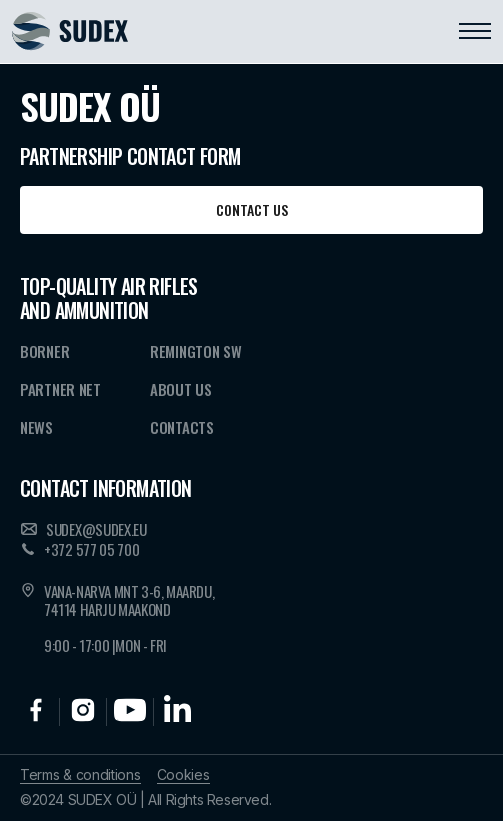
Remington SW (195, 351)
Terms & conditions (80, 775)
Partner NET (60, 389)
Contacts (182, 427)
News (36, 427)
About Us (181, 389)
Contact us (252, 209)
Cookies (183, 775)
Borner (44, 351)
